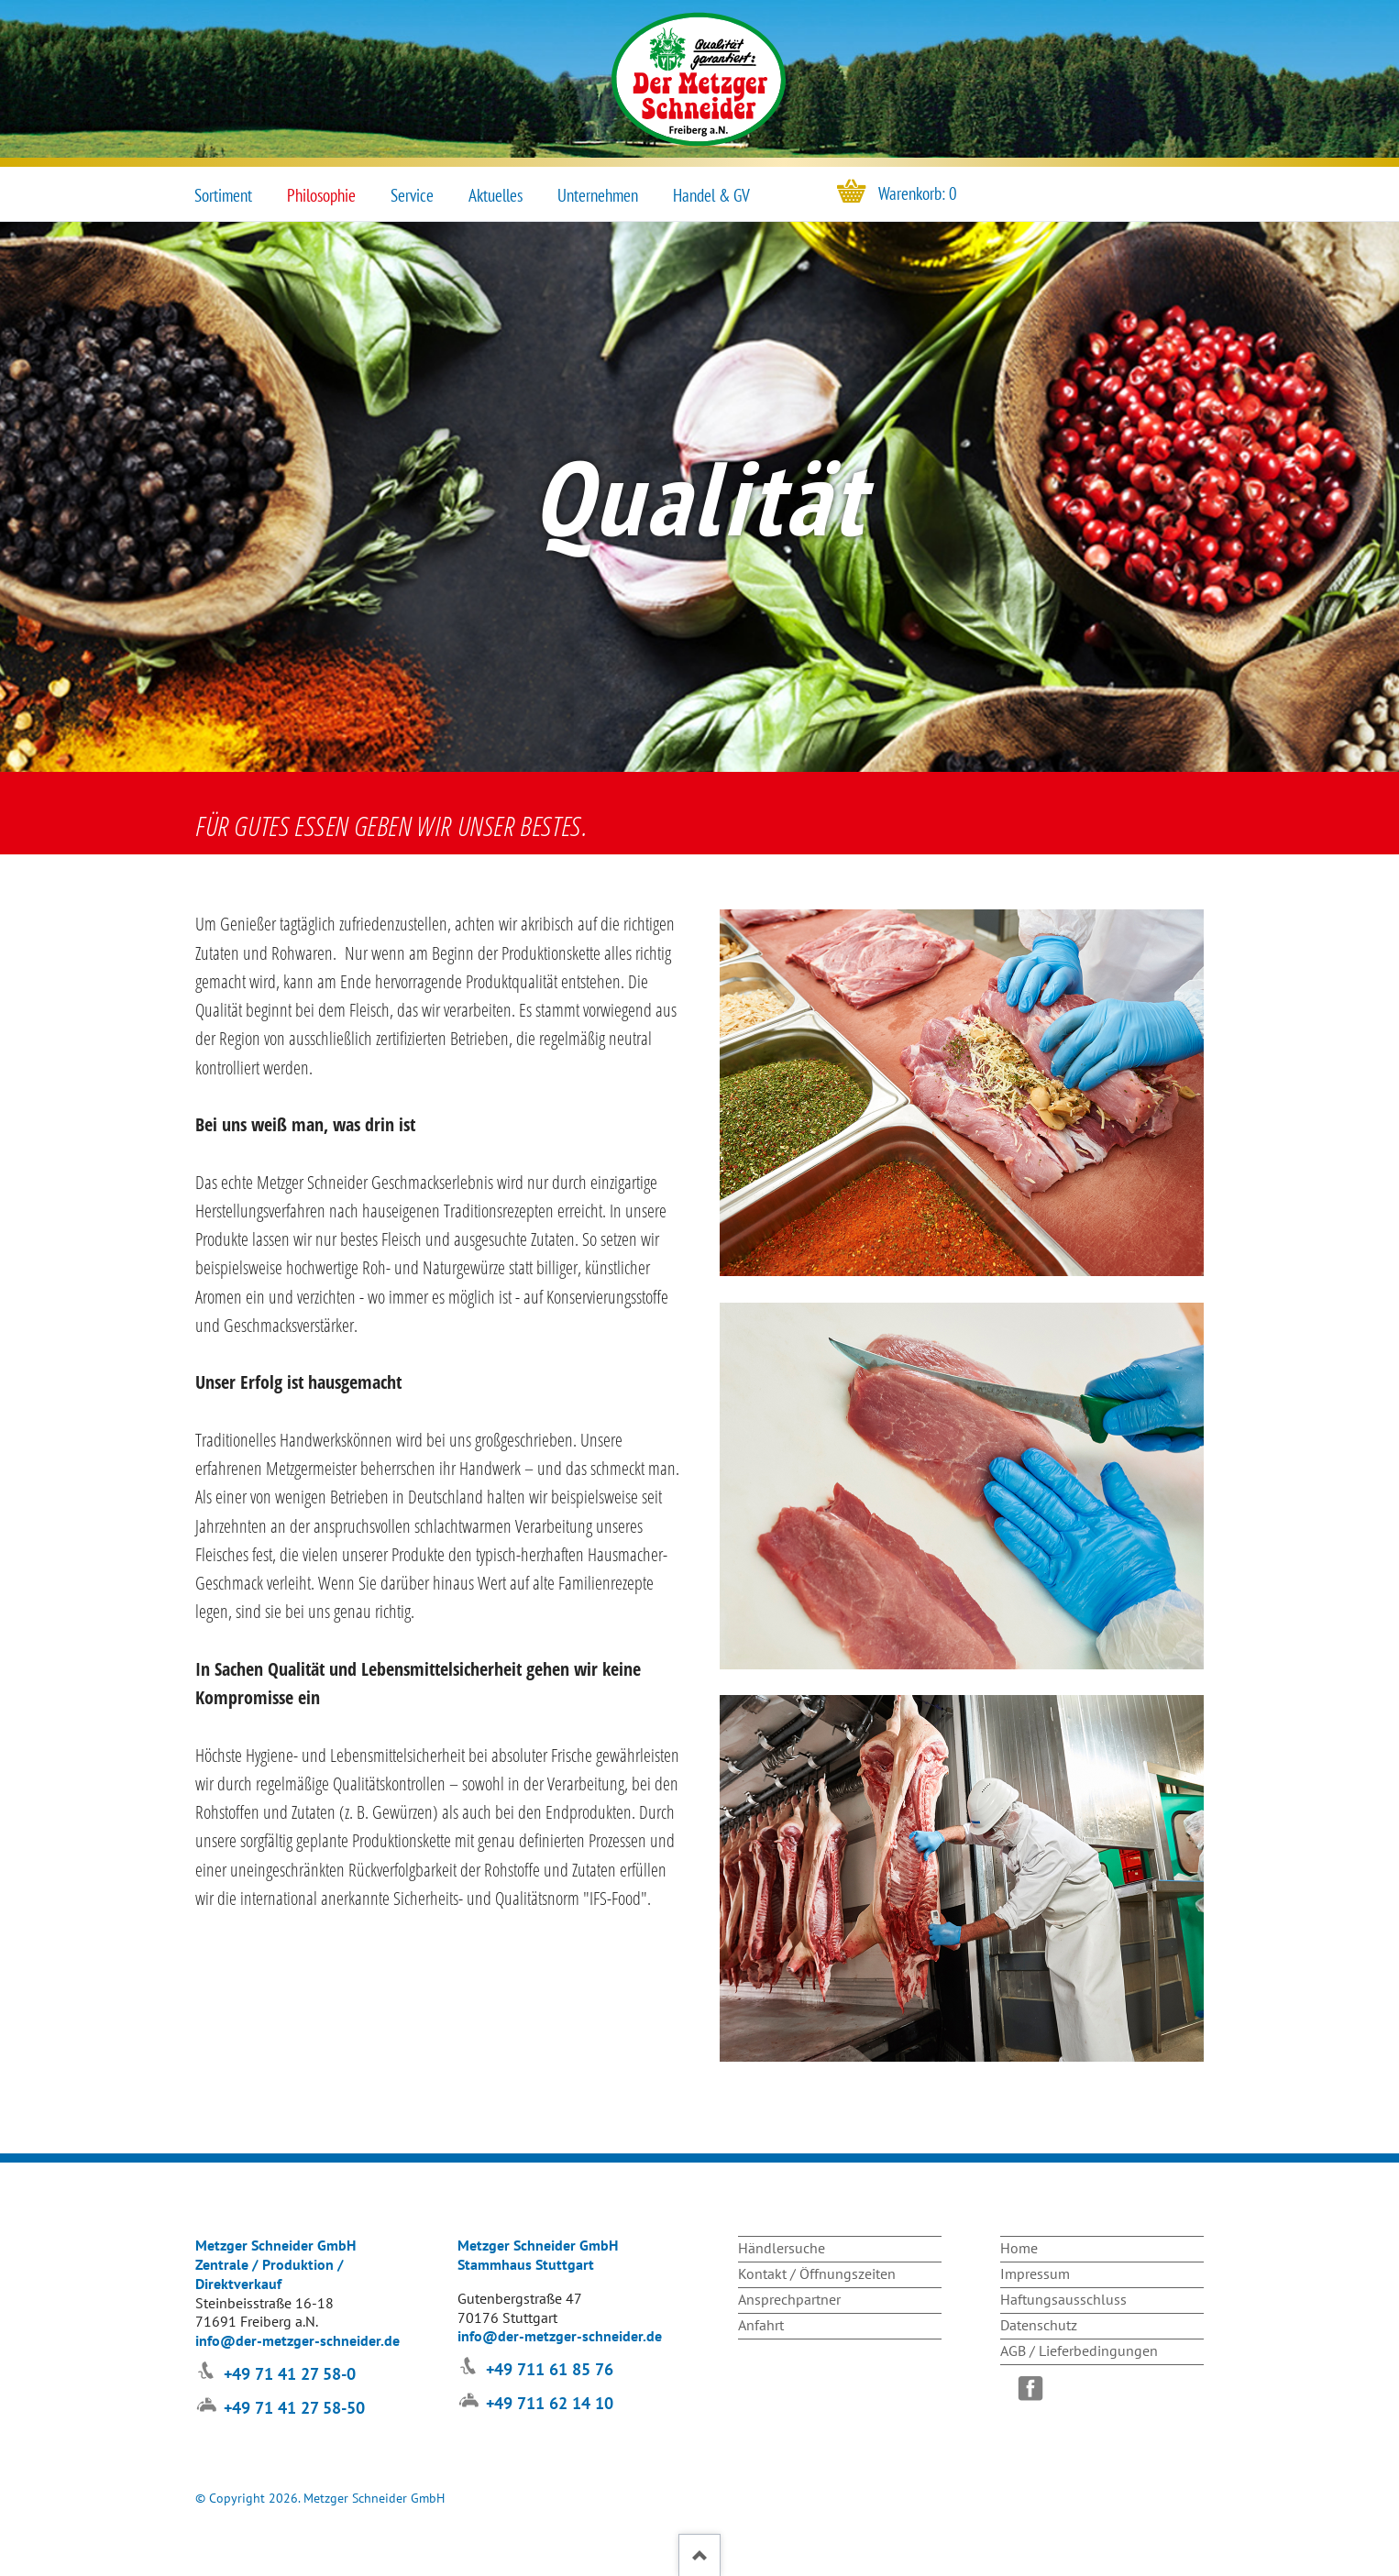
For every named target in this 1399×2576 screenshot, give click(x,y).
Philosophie (321, 195)
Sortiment (223, 195)
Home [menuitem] (1019, 2248)
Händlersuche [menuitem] (781, 2248)
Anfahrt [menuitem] (761, 2325)
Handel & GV (711, 195)
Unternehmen (597, 195)
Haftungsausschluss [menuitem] (1063, 2299)
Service (412, 195)
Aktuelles (495, 195)
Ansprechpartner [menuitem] (789, 2299)
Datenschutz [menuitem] (1038, 2325)
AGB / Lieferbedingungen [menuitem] (1079, 2350)
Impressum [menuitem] (1035, 2273)
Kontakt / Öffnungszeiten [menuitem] (817, 2273)
